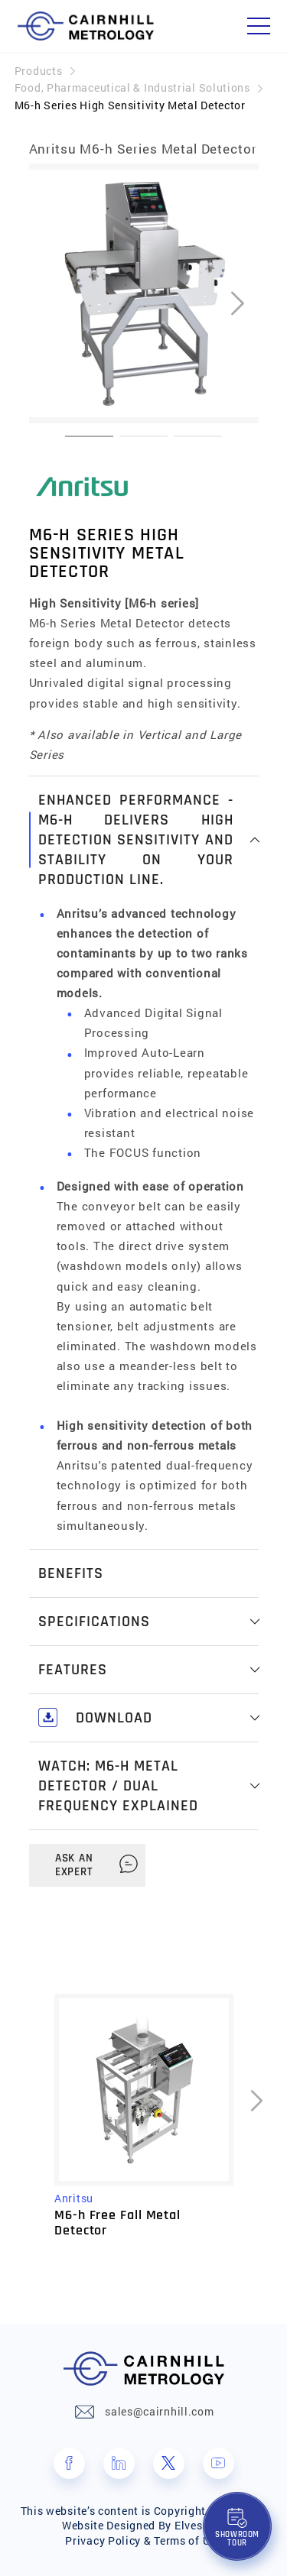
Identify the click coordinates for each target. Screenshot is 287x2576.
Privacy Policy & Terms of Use (143, 2540)
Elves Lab (199, 2525)
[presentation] (237, 304)
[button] (89, 436)
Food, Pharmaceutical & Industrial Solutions (132, 87)
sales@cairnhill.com (159, 2411)
